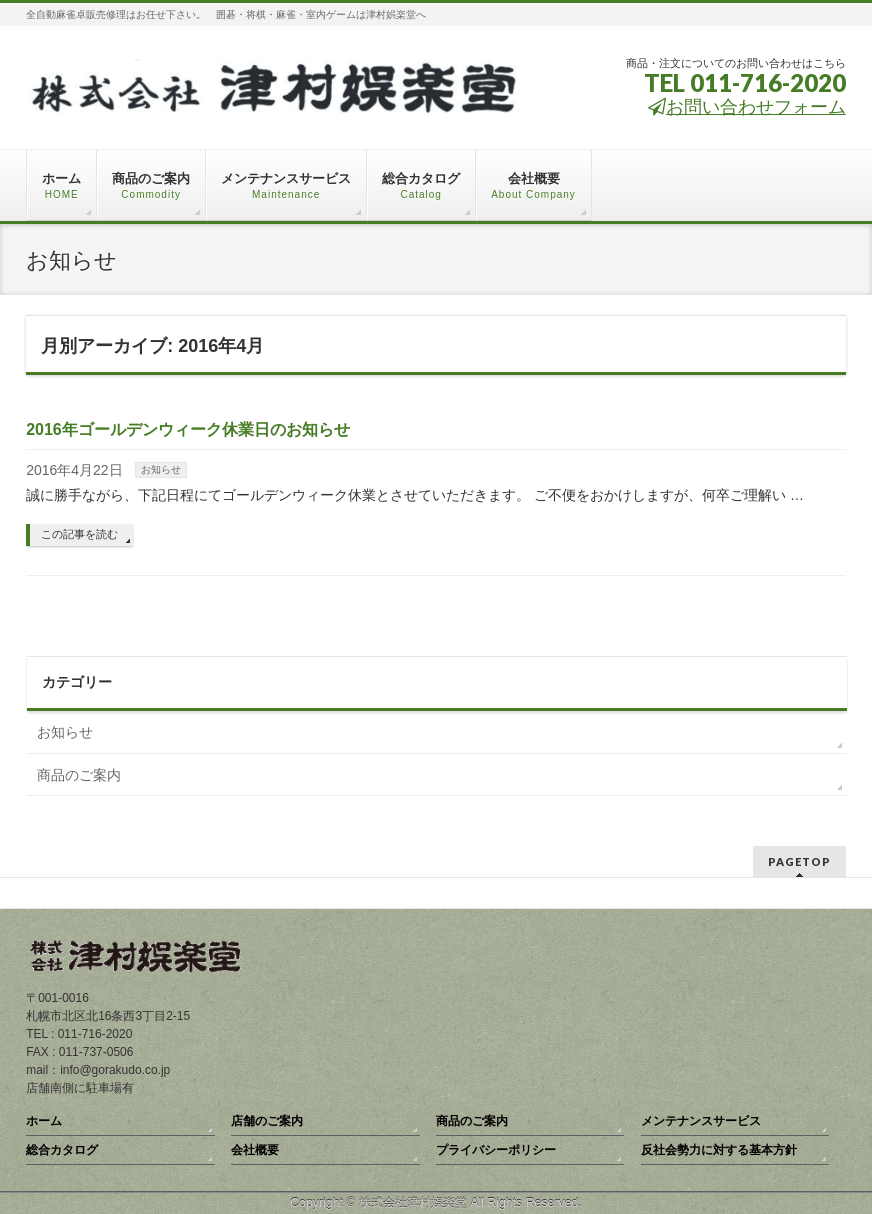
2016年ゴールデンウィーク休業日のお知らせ (188, 429)
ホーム (44, 1121)
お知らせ (161, 469)
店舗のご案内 (267, 1121)
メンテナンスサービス (701, 1121)
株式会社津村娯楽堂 (413, 1203)
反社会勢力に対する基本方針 (719, 1150)
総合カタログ (62, 1150)
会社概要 (255, 1150)
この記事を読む (79, 534)
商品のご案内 (79, 775)
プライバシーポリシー (496, 1150)
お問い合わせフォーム (747, 107)
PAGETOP (799, 861)
